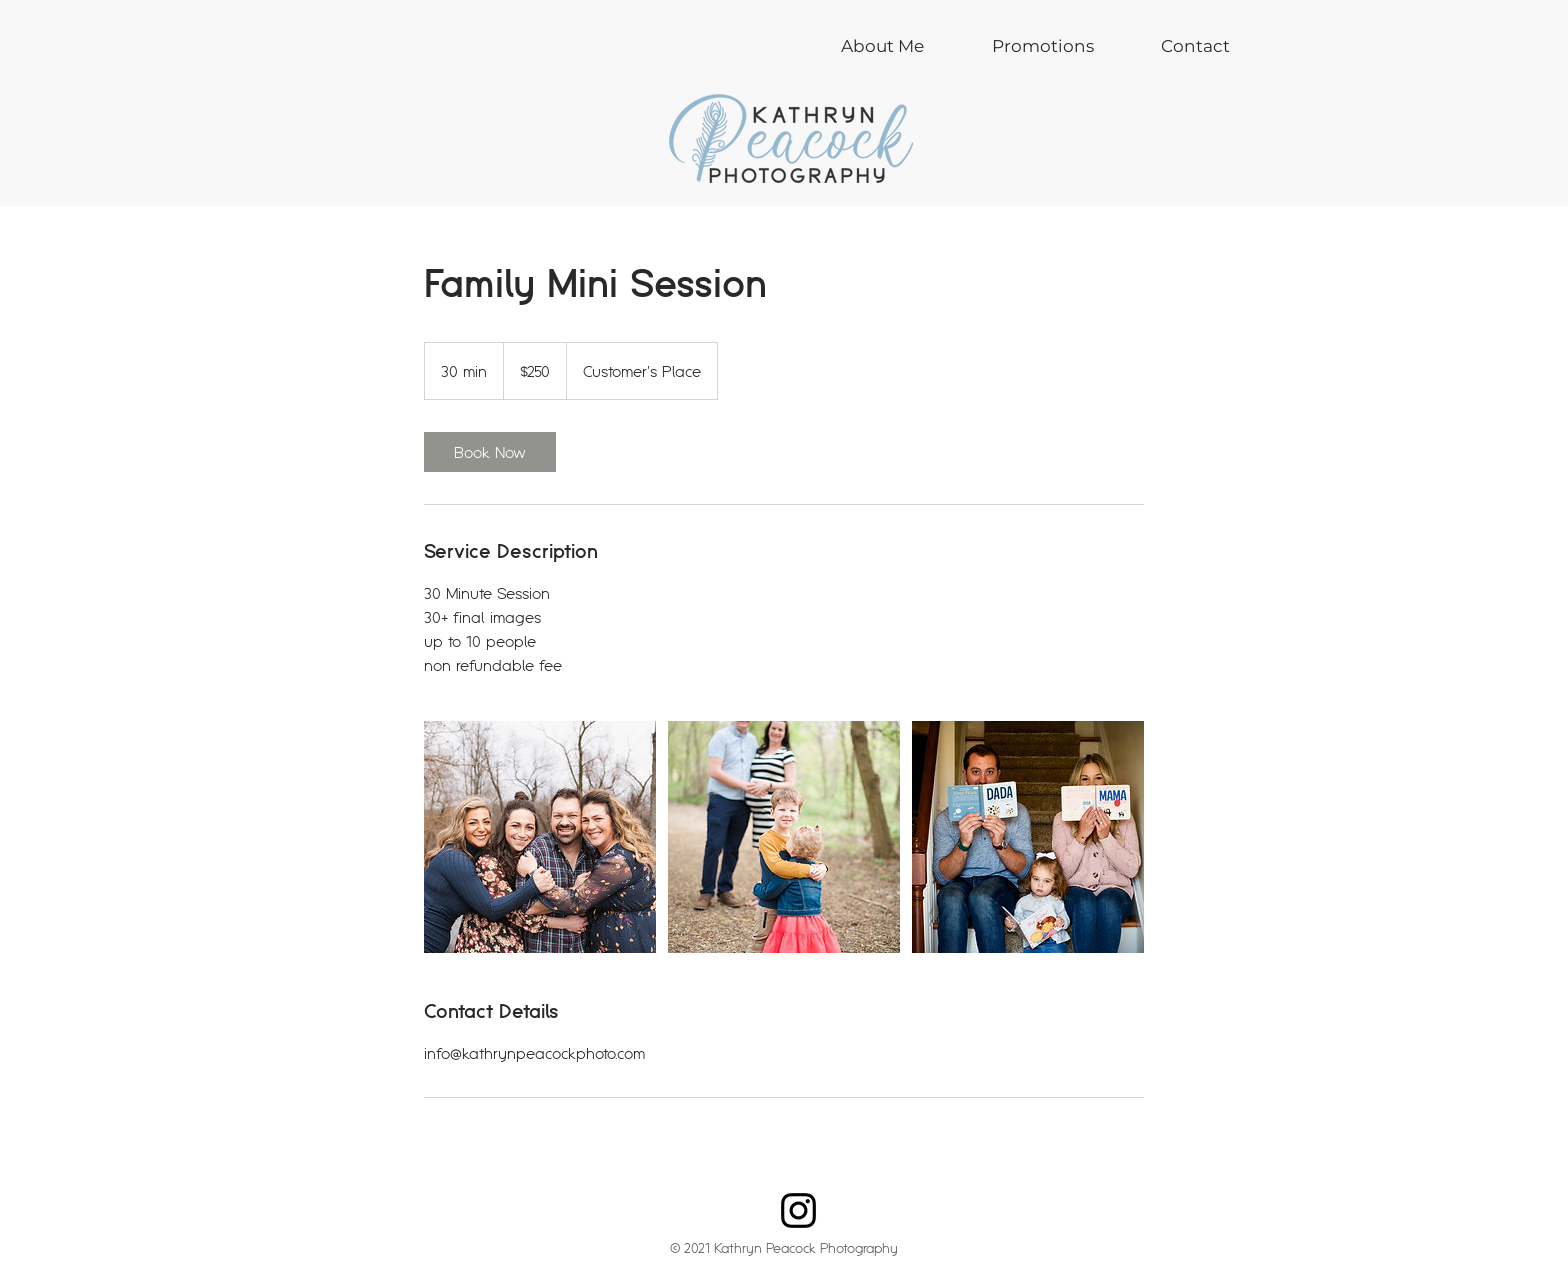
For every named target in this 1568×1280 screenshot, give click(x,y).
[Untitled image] (540, 837)
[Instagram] (798, 1210)
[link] (490, 452)
